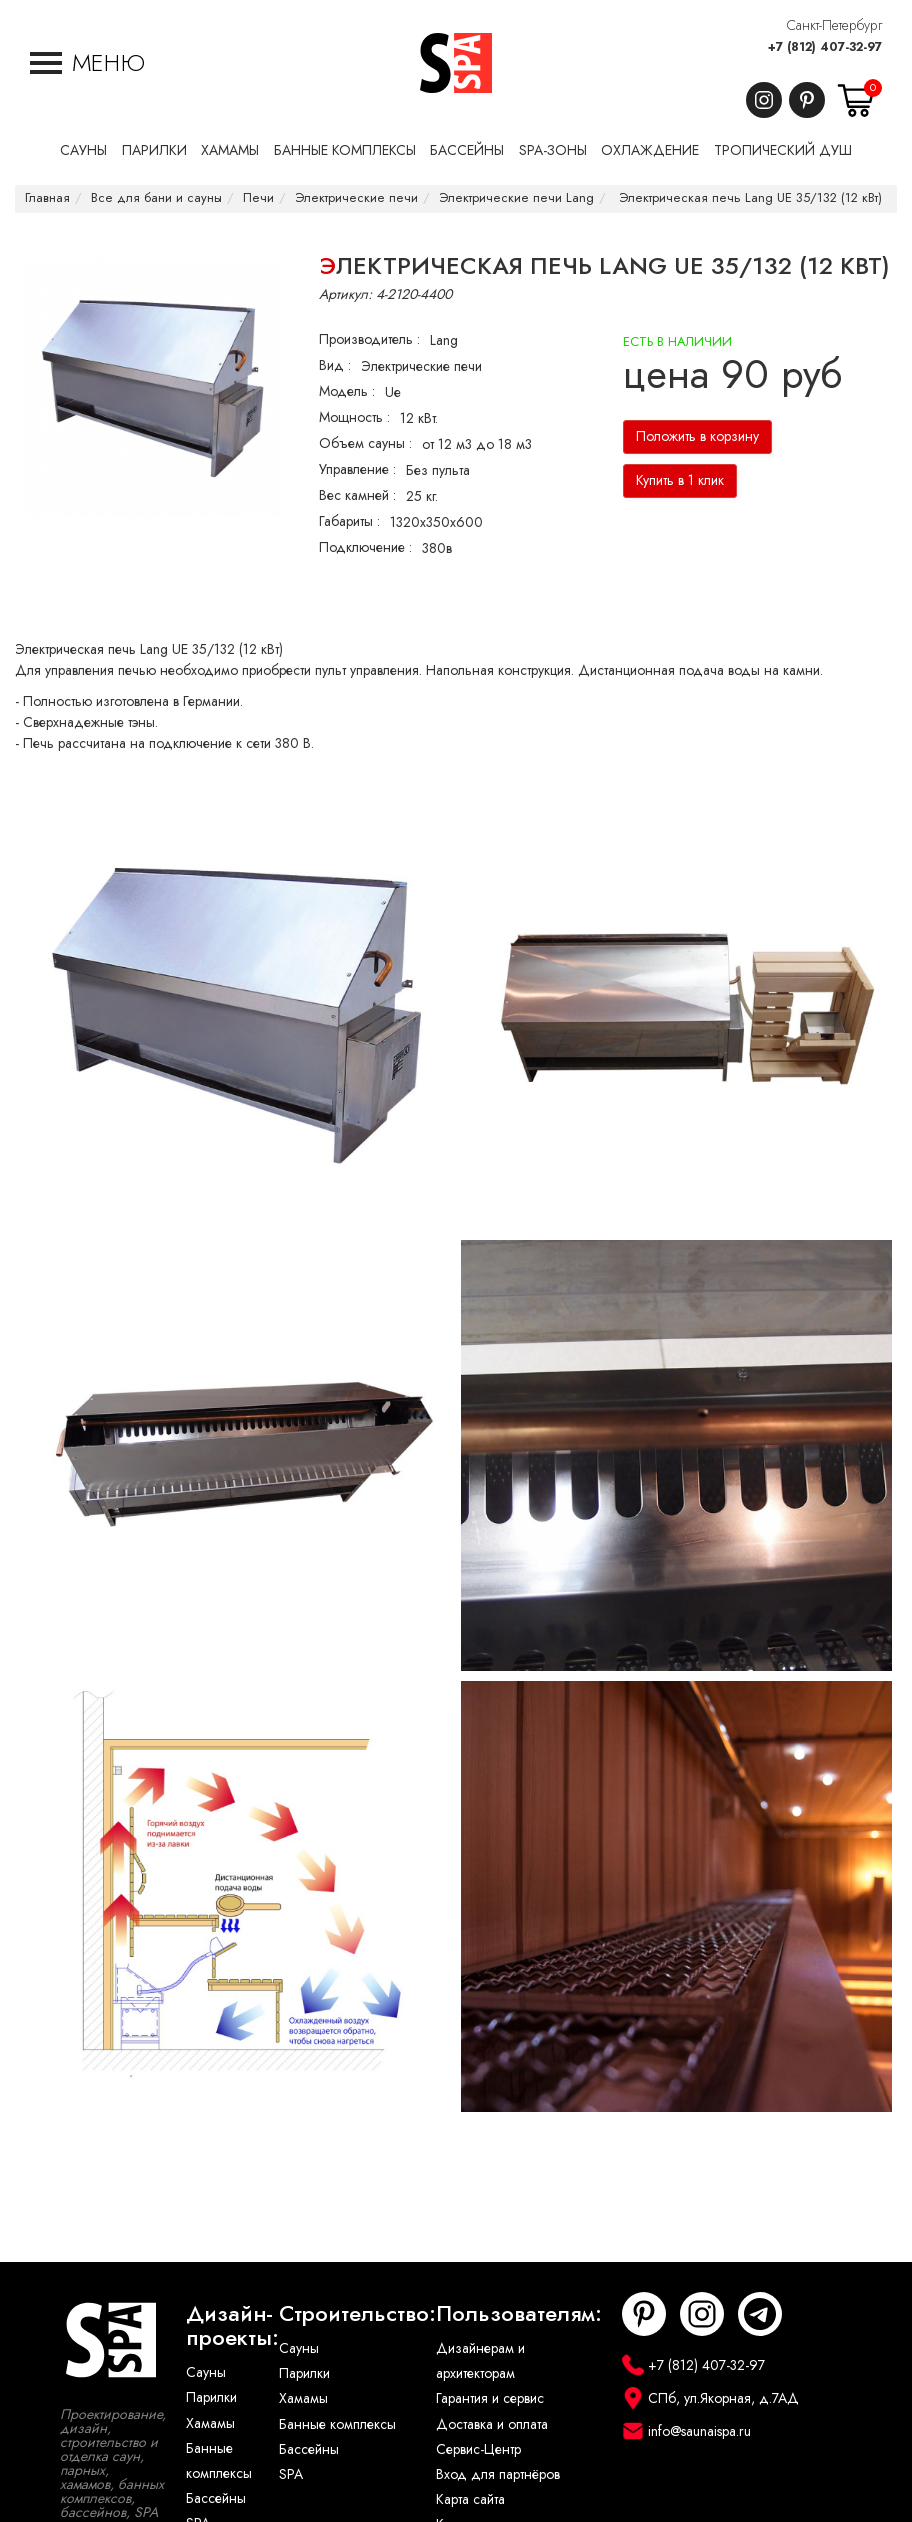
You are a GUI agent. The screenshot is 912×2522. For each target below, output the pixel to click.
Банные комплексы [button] (345, 150)
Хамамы (210, 2423)
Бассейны (216, 2498)
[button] (87, 63)
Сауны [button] (83, 150)
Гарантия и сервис (490, 2398)
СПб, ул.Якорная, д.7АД (723, 2398)
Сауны (206, 2372)
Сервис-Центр (478, 2449)
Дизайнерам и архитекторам (480, 2361)
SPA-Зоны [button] (553, 150)
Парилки (211, 2397)
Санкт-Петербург (834, 25)
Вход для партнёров (498, 2474)
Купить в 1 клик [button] (680, 480)
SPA (291, 2474)
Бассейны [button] (467, 150)
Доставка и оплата (492, 2424)
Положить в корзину (697, 436)
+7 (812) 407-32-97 (825, 47)
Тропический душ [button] (783, 150)
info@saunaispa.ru (699, 2431)
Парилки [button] (154, 150)
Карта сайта (470, 2499)
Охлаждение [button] (650, 150)
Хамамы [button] (230, 150)
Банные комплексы (219, 2461)
